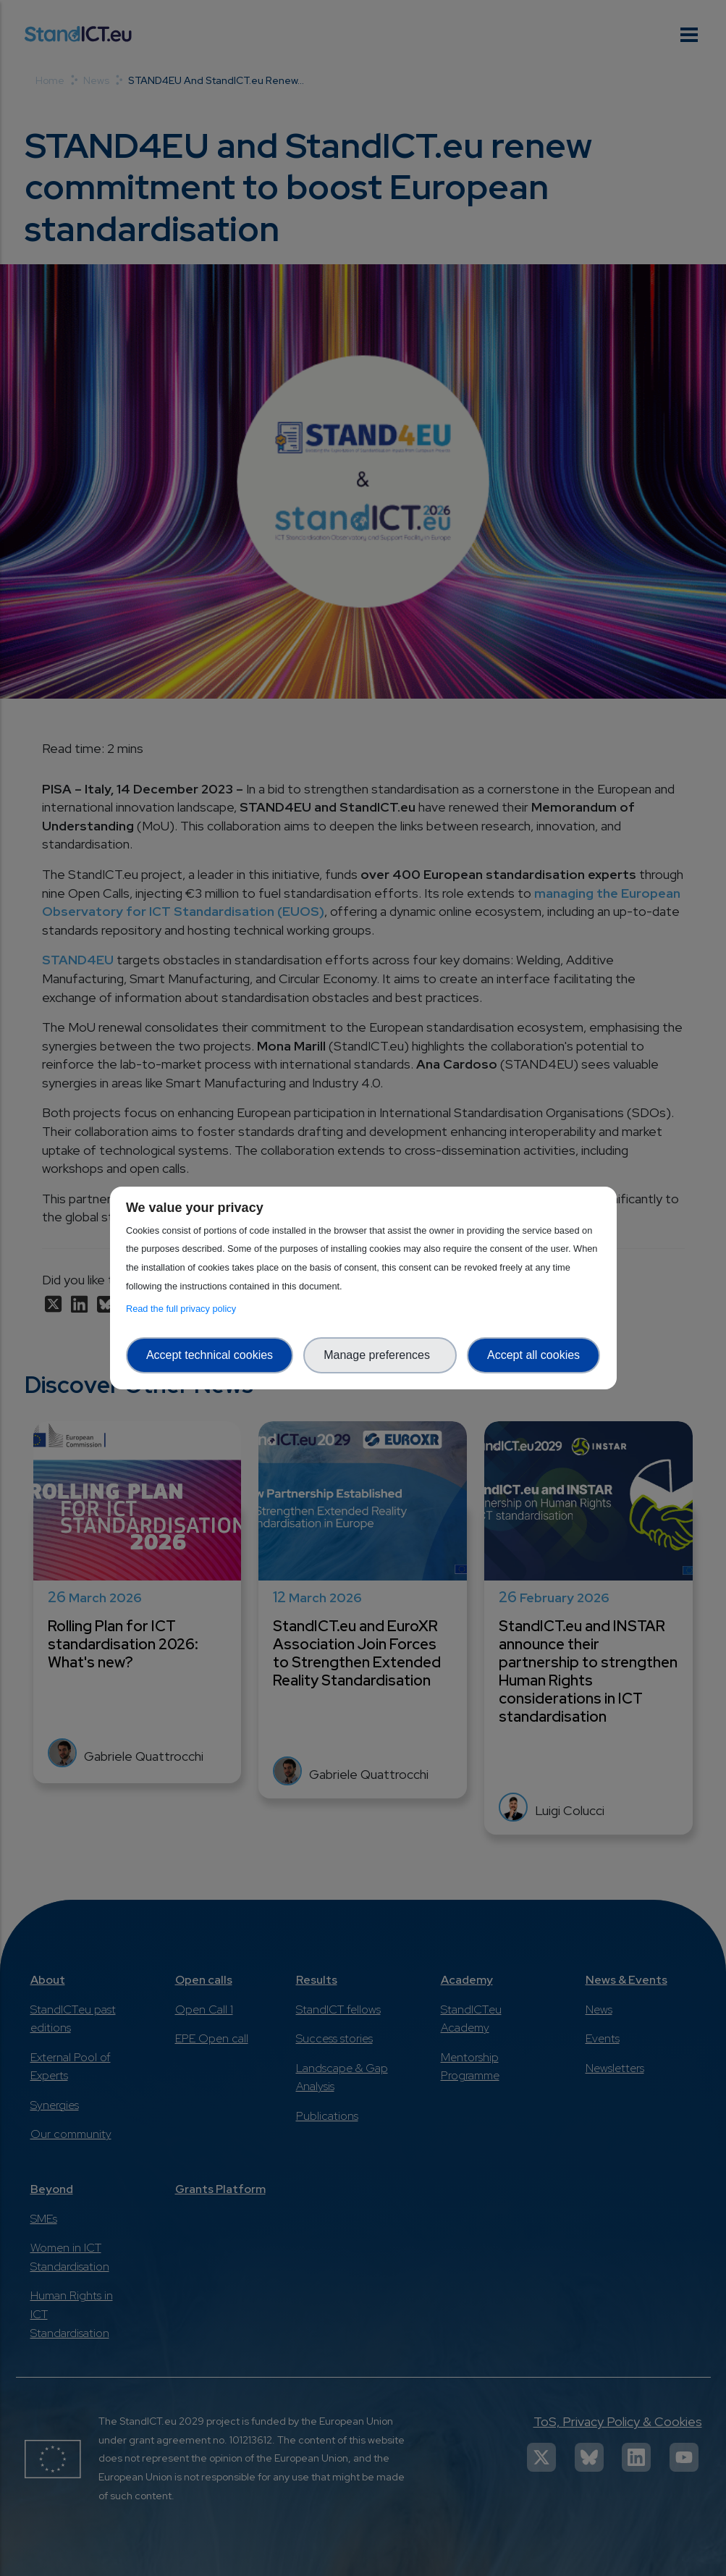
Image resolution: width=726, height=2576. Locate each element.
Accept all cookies (533, 1355)
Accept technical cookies (209, 1355)
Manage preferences (380, 1355)
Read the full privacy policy (183, 1308)
